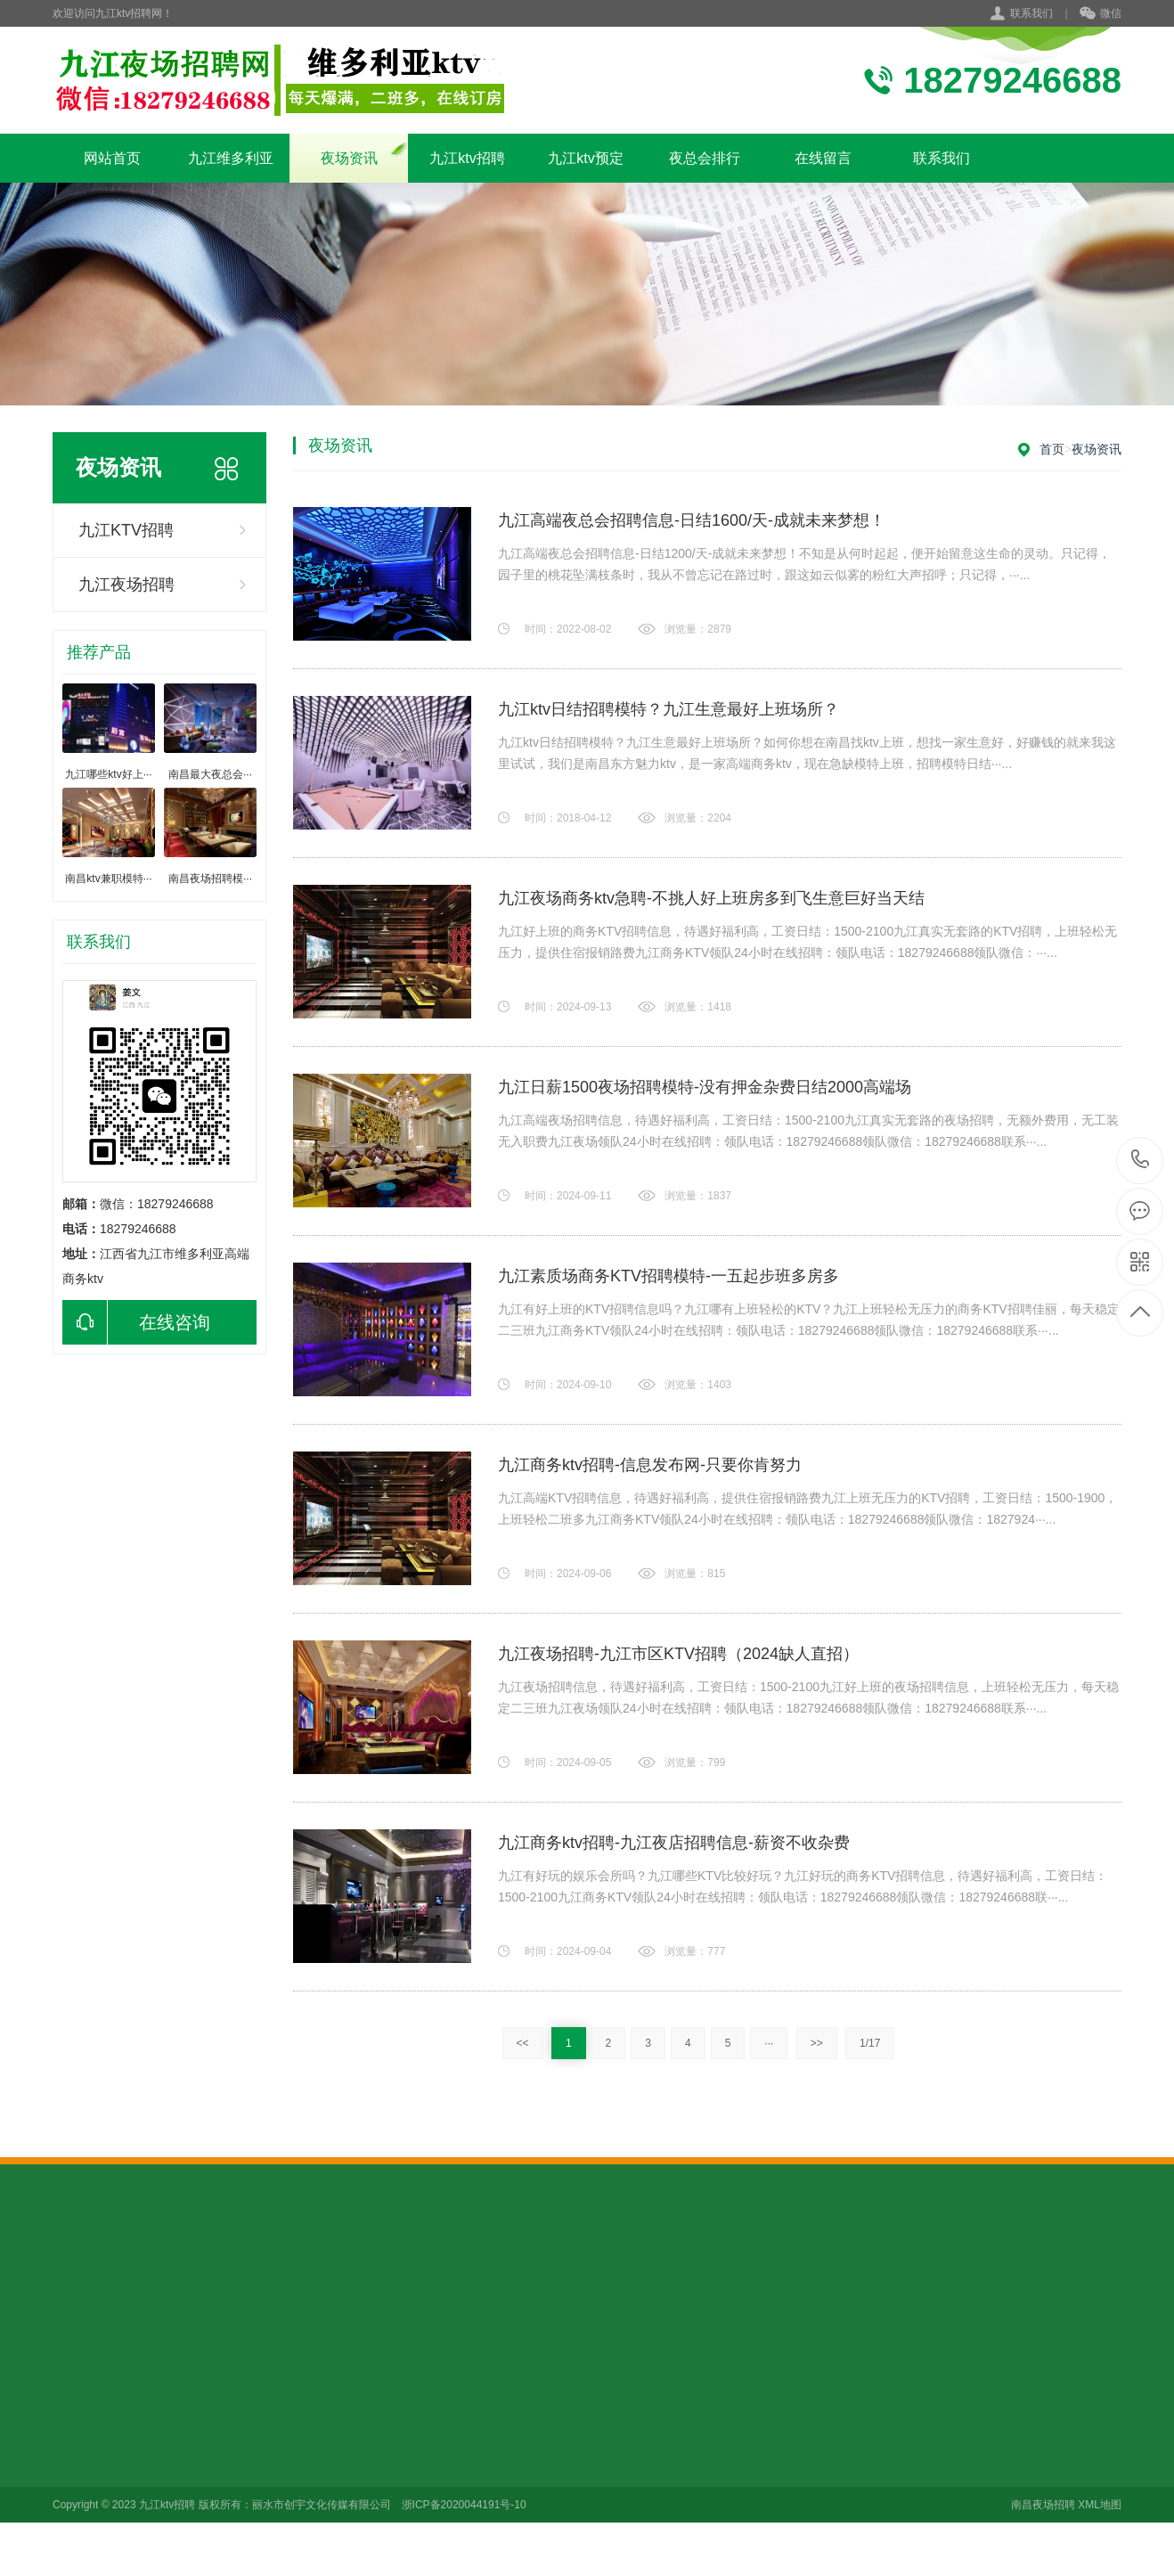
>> (817, 2043)
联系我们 (1031, 13)
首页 (1051, 449)
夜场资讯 (349, 158)
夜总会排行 (704, 158)
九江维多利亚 (230, 158)
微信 (1100, 14)
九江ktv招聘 (466, 158)
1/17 (870, 2043)
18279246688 (1140, 1159)
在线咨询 (136, 1322)
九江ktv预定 (585, 158)
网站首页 (112, 158)
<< (523, 2043)
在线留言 (823, 158)
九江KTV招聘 (126, 530)
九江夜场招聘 (126, 584)
